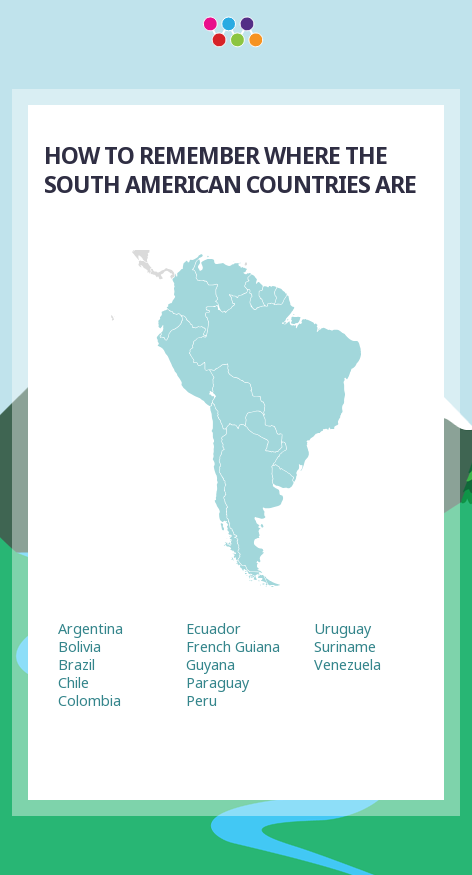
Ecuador (213, 628)
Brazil (76, 664)
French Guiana (233, 646)
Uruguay (342, 628)
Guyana (210, 664)
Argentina (90, 628)
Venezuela (347, 664)
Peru (201, 700)
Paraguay (217, 682)
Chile (73, 682)
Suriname (345, 646)
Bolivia (79, 646)
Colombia (89, 700)
